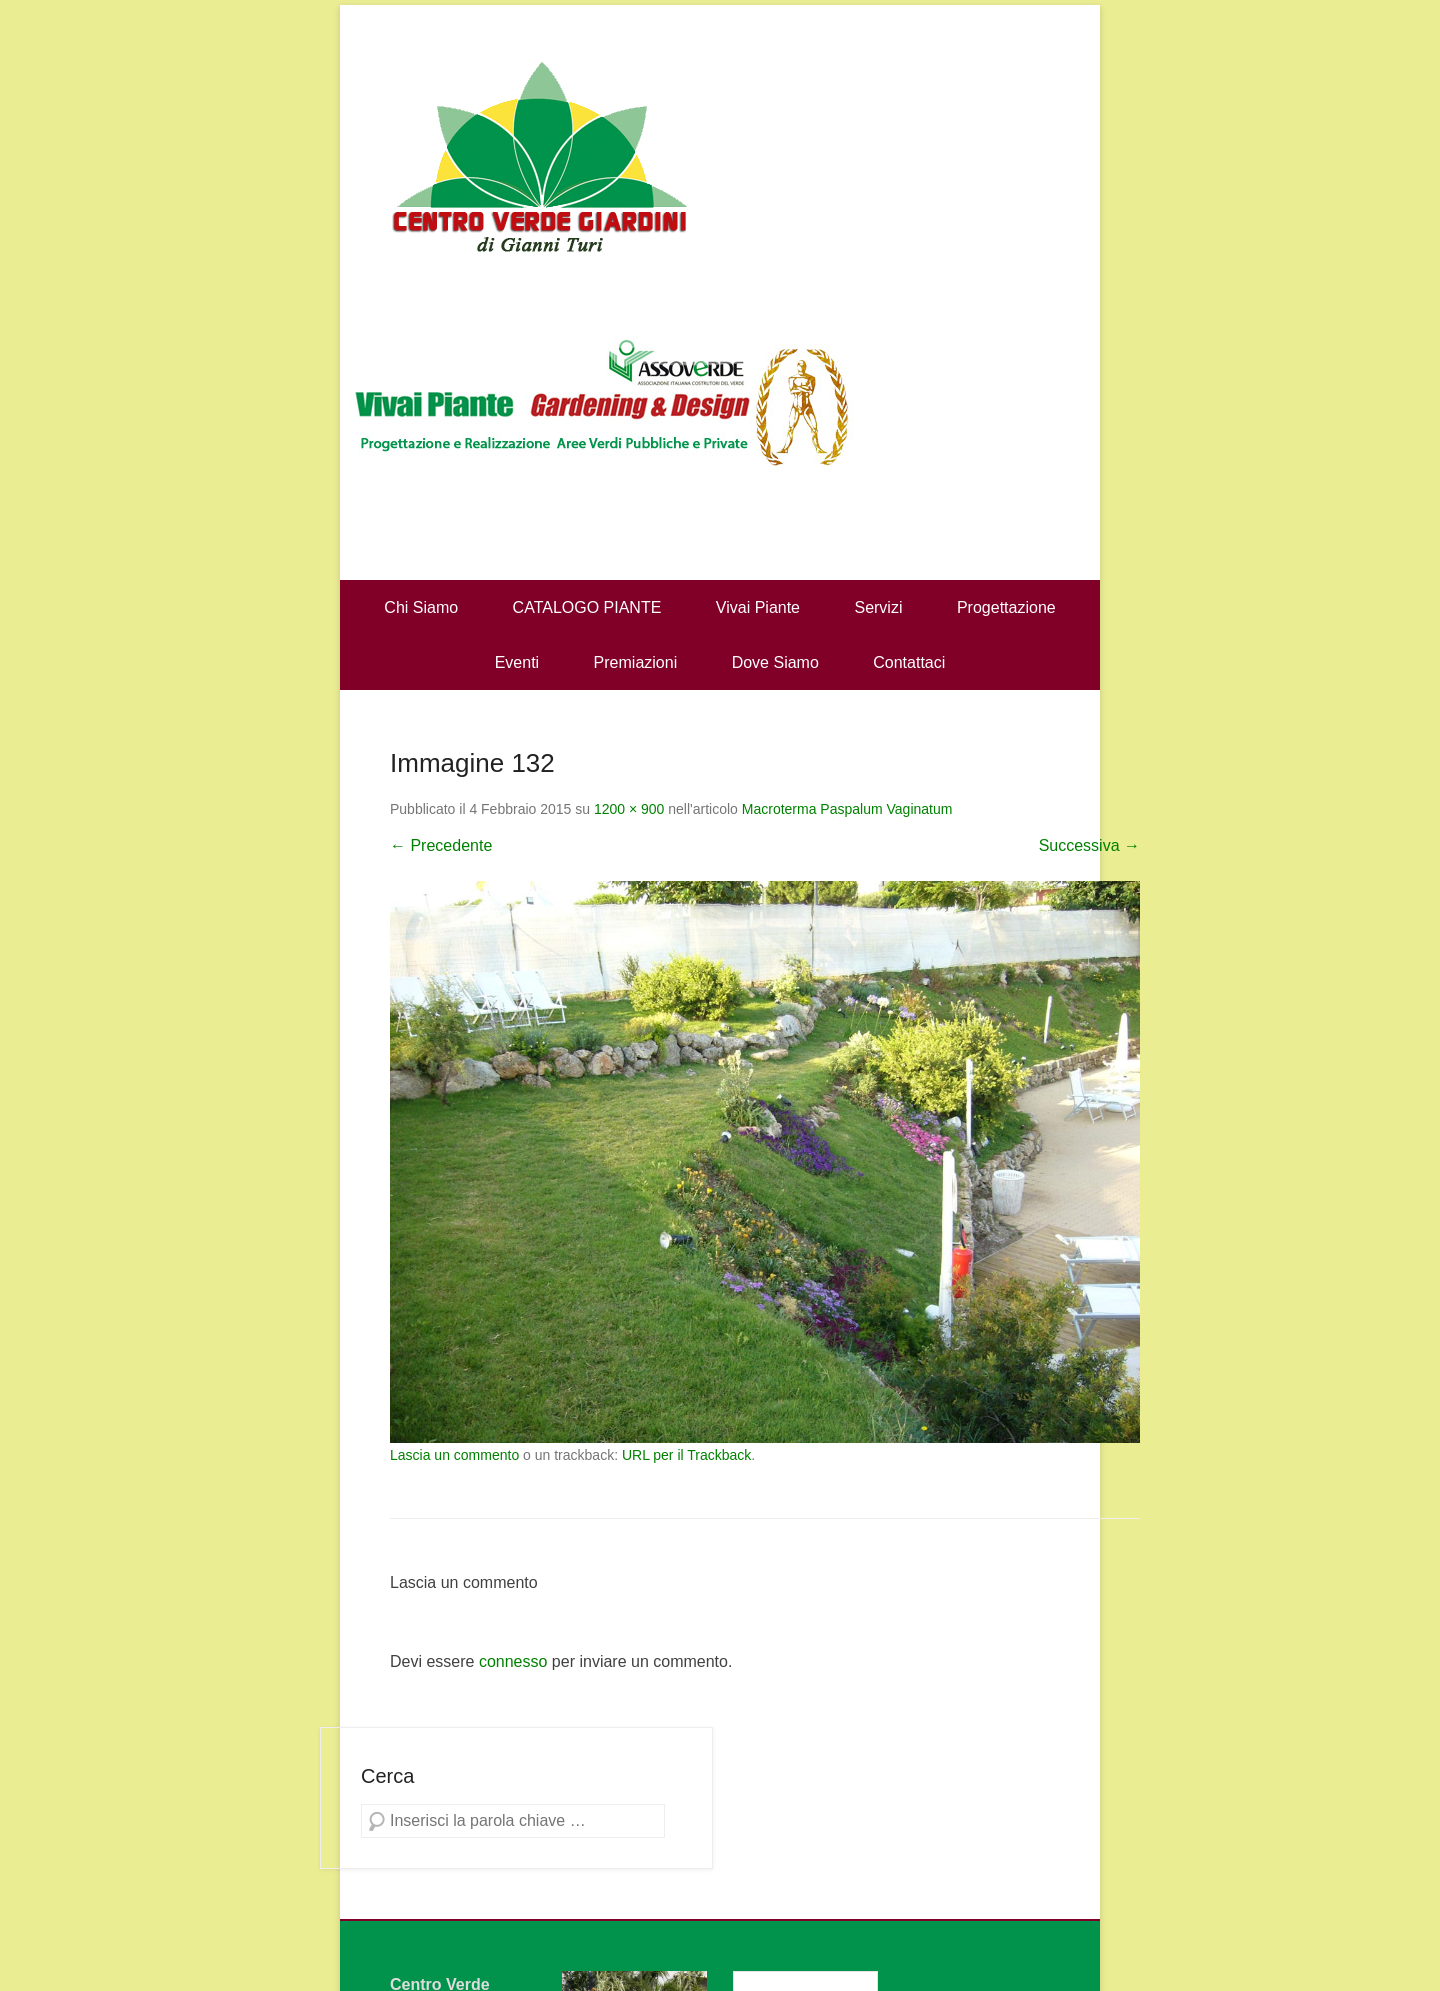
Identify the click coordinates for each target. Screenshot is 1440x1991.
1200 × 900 (629, 809)
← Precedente (441, 845)
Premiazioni (636, 662)
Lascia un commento (454, 1455)
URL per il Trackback (686, 1455)
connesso (513, 1661)
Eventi (517, 662)
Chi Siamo (421, 607)
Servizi (878, 607)
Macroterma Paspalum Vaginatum (847, 809)
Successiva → (1089, 845)
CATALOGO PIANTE (587, 607)
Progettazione (1006, 607)
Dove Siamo (775, 662)
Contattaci (909, 662)
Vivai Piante (758, 607)
